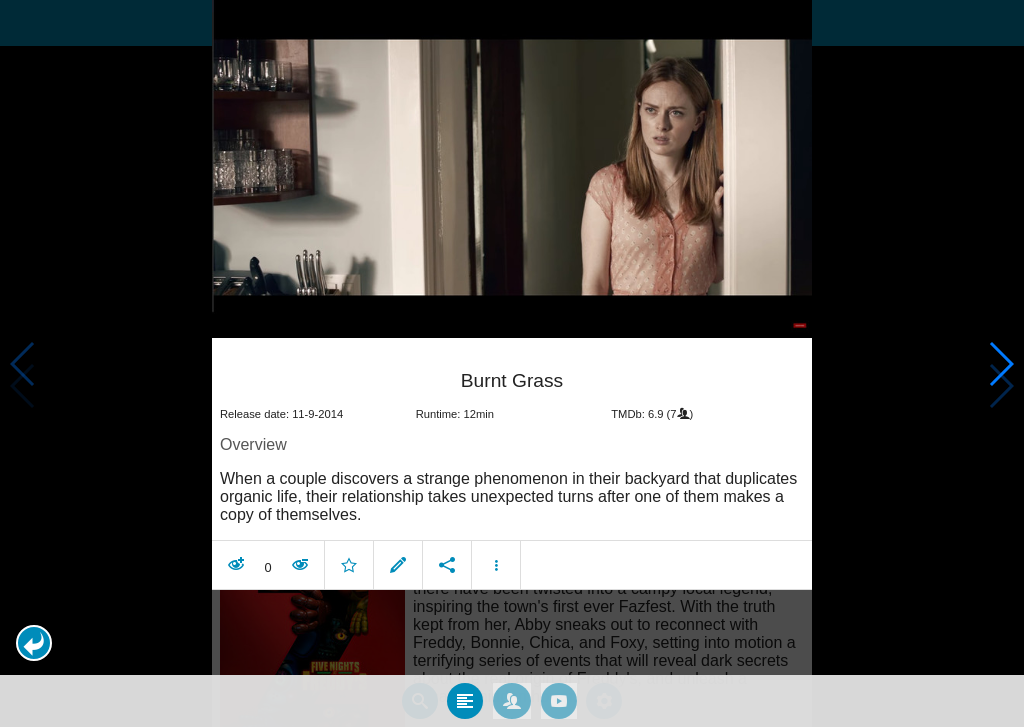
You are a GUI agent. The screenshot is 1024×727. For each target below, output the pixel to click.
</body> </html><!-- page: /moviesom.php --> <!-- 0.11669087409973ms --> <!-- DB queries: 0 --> (512, 363)
